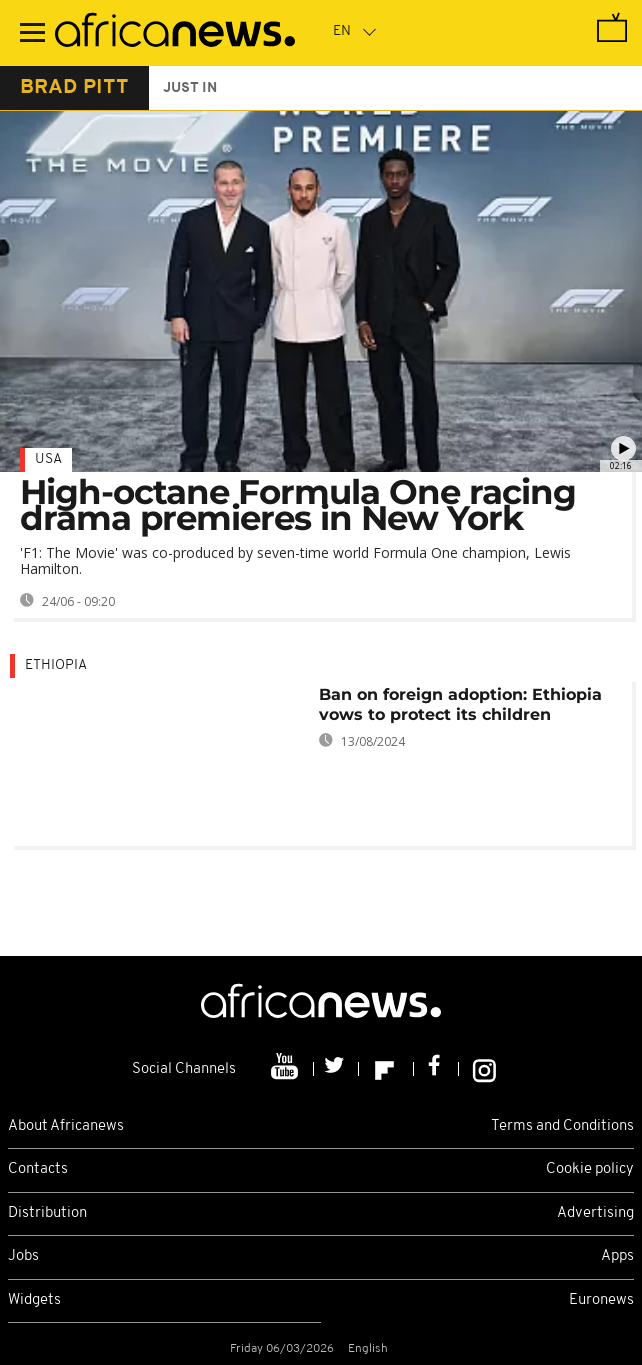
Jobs (23, 1256)
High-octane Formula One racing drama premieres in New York (298, 505)
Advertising (595, 1213)
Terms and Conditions (562, 1126)
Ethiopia (56, 665)
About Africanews (66, 1126)
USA (48, 459)
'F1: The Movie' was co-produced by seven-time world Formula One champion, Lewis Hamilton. (295, 560)
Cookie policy (590, 1169)
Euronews (601, 1300)
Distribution (47, 1213)
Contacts (38, 1169)
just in (190, 88)
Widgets (34, 1300)
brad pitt (74, 88)
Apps (617, 1256)
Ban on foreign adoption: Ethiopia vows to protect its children (460, 704)
